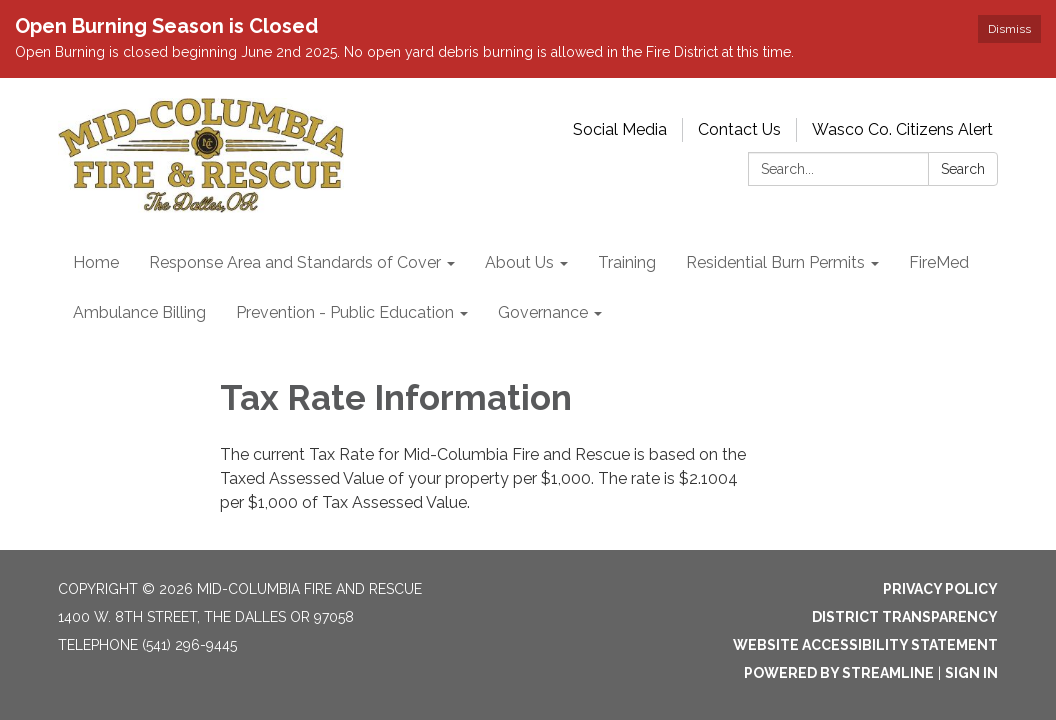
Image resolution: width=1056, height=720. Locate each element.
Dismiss (1009, 29)
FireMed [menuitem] (939, 262)
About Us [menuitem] (519, 262)
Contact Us (739, 129)
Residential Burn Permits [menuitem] (775, 262)
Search (963, 169)
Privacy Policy (940, 589)
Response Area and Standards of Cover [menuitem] (295, 262)
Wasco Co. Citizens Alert (902, 129)
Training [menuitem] (627, 262)
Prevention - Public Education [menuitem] (345, 312)
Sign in (971, 673)
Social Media (620, 129)
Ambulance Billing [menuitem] (139, 312)
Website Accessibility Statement (865, 645)
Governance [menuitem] (543, 312)
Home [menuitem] (96, 262)
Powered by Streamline (839, 673)
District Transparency (905, 617)
